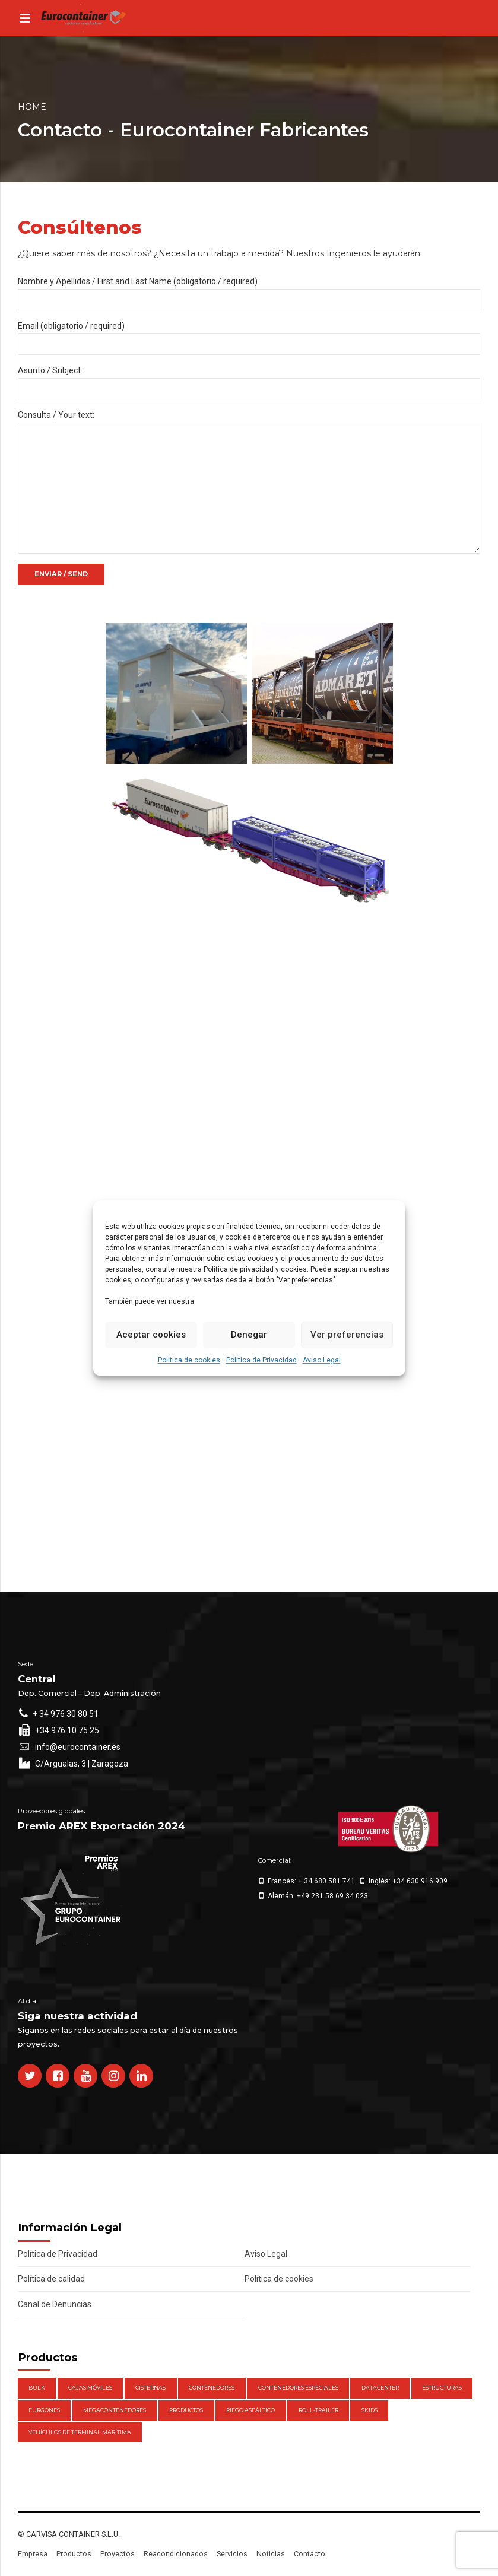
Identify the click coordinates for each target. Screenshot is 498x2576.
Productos (73, 2553)
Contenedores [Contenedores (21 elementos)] (211, 2387)
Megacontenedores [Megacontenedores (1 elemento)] (114, 2410)
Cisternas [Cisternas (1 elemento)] (150, 2387)
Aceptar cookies (151, 1334)
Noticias (270, 2553)
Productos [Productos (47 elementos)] (186, 2410)
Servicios (232, 2553)
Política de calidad (51, 2278)
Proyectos (117, 2553)
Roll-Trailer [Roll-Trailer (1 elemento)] (318, 2410)
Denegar (249, 1334)
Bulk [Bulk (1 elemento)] (36, 2387)
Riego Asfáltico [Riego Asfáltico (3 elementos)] (250, 2410)
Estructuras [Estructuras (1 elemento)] (442, 2387)
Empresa (32, 2553)
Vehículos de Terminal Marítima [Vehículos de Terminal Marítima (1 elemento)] (79, 2432)
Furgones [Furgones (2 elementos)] (44, 2410)
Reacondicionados (176, 2553)
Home (32, 106)
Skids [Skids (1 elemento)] (369, 2410)
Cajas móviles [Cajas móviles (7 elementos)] (90, 2387)
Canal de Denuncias (54, 2304)
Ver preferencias (346, 1334)
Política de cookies (189, 1360)
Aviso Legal (322, 1360)
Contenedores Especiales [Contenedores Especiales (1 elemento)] (298, 2387)
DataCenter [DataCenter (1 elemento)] (380, 2387)
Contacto (309, 2553)
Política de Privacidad (261, 1360)
